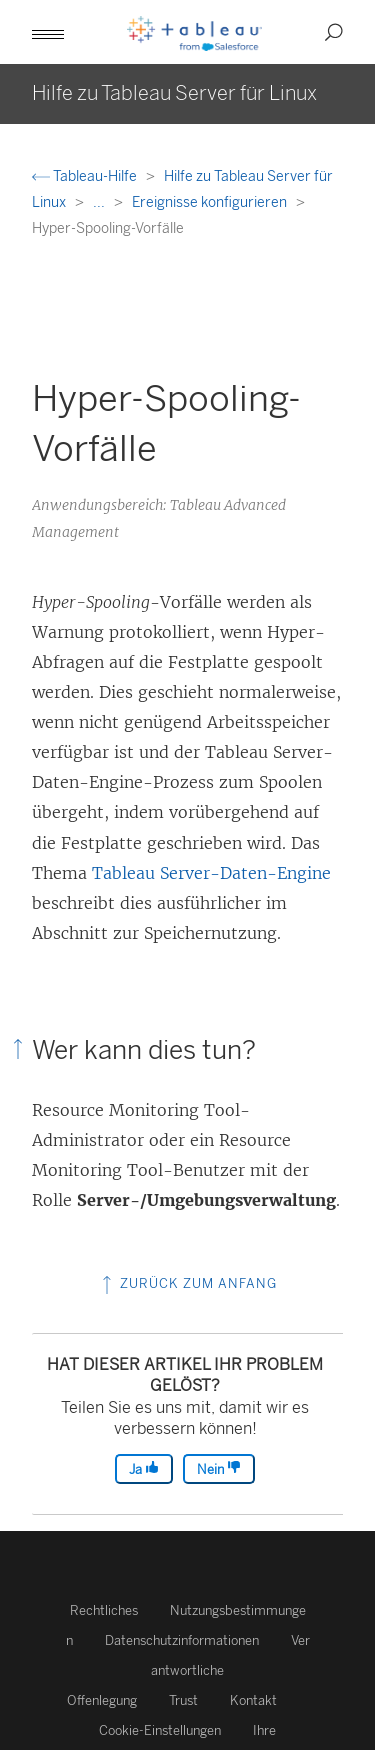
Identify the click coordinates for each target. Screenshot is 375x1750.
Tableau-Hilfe (86, 176)
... (100, 202)
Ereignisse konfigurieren (211, 202)
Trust (183, 1700)
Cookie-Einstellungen (160, 1730)
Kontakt (253, 1700)
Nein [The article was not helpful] (219, 1468)
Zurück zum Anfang (187, 1283)
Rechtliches (104, 1610)
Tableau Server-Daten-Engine (211, 873)
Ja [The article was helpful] (144, 1468)
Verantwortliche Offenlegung (188, 1670)
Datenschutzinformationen (182, 1640)
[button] (48, 32)
